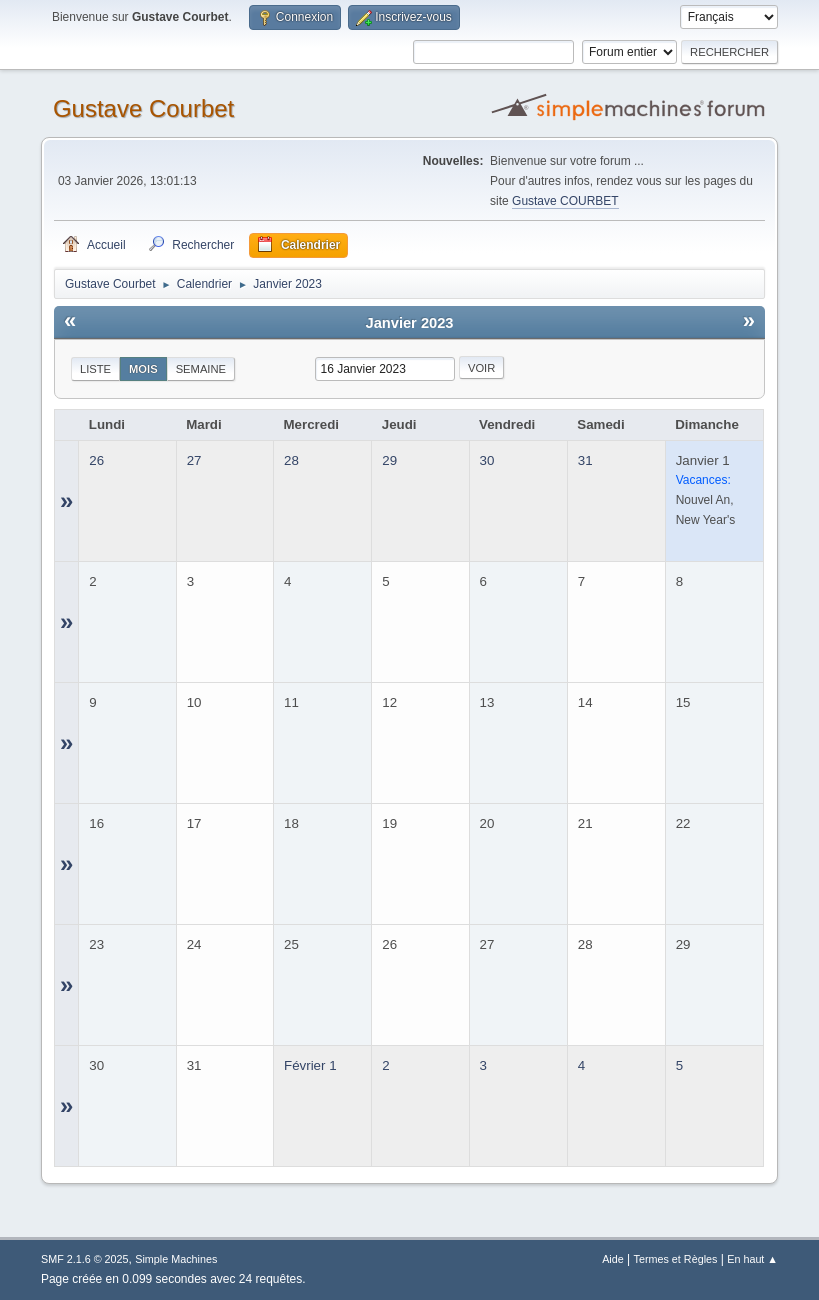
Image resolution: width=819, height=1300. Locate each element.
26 (96, 460)
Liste (95, 369)
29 (389, 460)
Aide (613, 1259)
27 (194, 460)
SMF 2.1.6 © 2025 (85, 1259)
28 (291, 460)
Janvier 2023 (409, 323)
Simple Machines (176, 1259)
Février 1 (310, 1065)
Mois (143, 369)
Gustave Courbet (143, 108)
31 (585, 460)
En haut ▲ (752, 1259)
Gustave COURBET (565, 201)
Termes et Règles (676, 1259)
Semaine (201, 369)
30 (487, 460)
